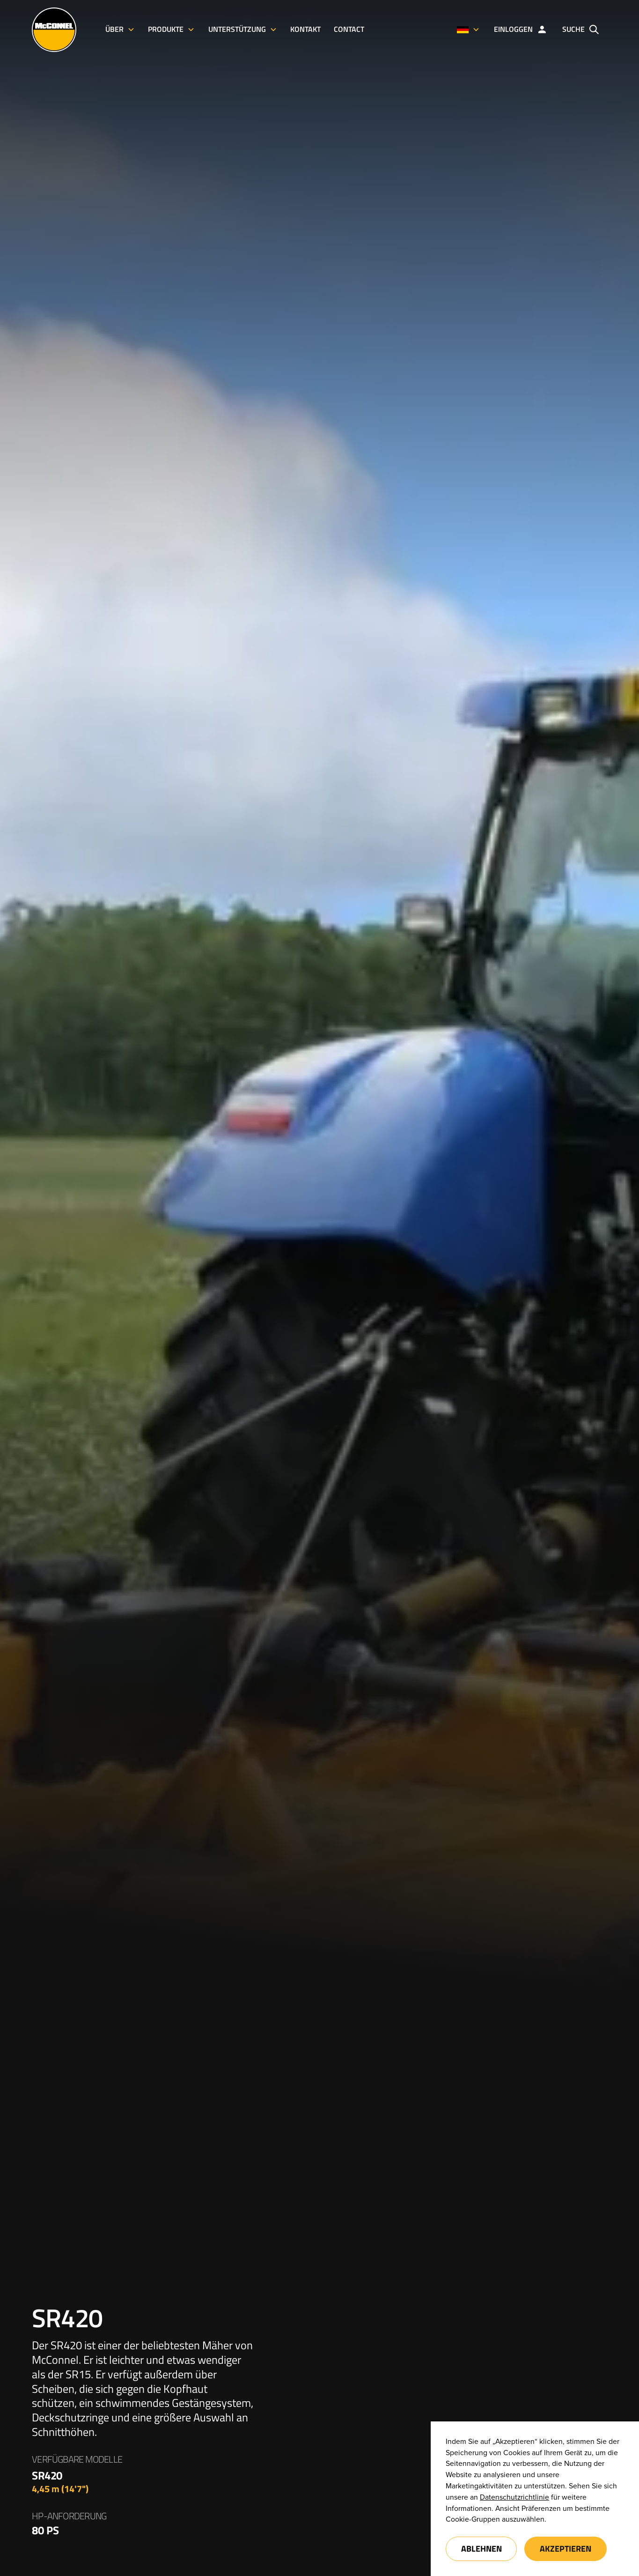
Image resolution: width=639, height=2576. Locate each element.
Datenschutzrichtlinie (514, 2497)
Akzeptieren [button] (565, 2548)
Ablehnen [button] (481, 2548)
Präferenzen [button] (541, 2508)
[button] (468, 29)
